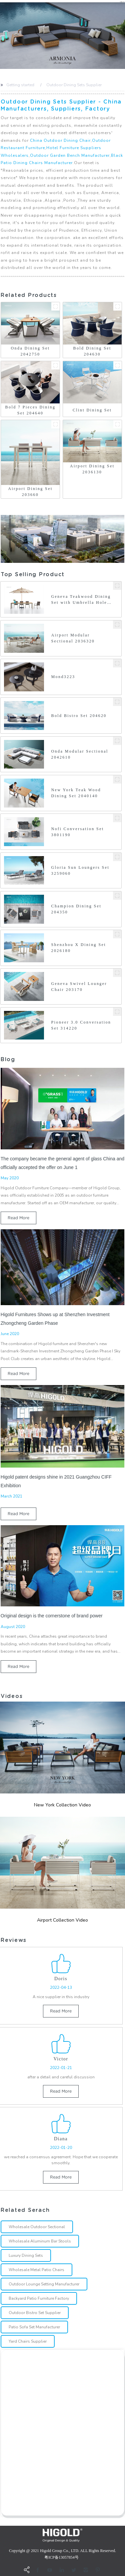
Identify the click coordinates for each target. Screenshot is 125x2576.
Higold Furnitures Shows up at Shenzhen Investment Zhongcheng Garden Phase (55, 1319)
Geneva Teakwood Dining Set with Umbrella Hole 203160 (81, 599)
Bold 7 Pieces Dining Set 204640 (30, 410)
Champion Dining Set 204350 (76, 909)
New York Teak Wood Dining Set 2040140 (76, 793)
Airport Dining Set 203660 (30, 491)
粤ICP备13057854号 (61, 2557)
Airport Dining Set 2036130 (92, 469)
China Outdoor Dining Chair (60, 140)
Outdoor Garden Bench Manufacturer (70, 155)
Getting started (20, 85)
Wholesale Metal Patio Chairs (36, 2269)
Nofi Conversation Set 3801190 (77, 831)
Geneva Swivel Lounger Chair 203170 (79, 986)
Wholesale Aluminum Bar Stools (40, 2241)
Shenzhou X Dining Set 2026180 (78, 947)
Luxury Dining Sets (26, 2255)
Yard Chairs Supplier (28, 2341)
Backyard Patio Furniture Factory (39, 2298)
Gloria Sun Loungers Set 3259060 (80, 870)
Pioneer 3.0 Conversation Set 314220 (81, 1025)
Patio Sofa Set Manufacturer (34, 2327)
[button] (1, 36)
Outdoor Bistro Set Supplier (35, 2312)
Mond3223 (63, 676)
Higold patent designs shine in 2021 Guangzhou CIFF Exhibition (56, 1481)
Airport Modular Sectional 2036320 (73, 638)
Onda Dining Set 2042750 (30, 351)
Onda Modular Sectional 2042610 (79, 754)
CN (122, 1)
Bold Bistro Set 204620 (79, 715)
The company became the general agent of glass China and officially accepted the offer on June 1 (62, 1163)
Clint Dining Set (92, 410)
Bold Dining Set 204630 (92, 351)
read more (18, 1217)
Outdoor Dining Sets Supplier (74, 85)
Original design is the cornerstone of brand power (52, 1615)
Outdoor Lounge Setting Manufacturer (44, 2284)
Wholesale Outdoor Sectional (37, 2226)
